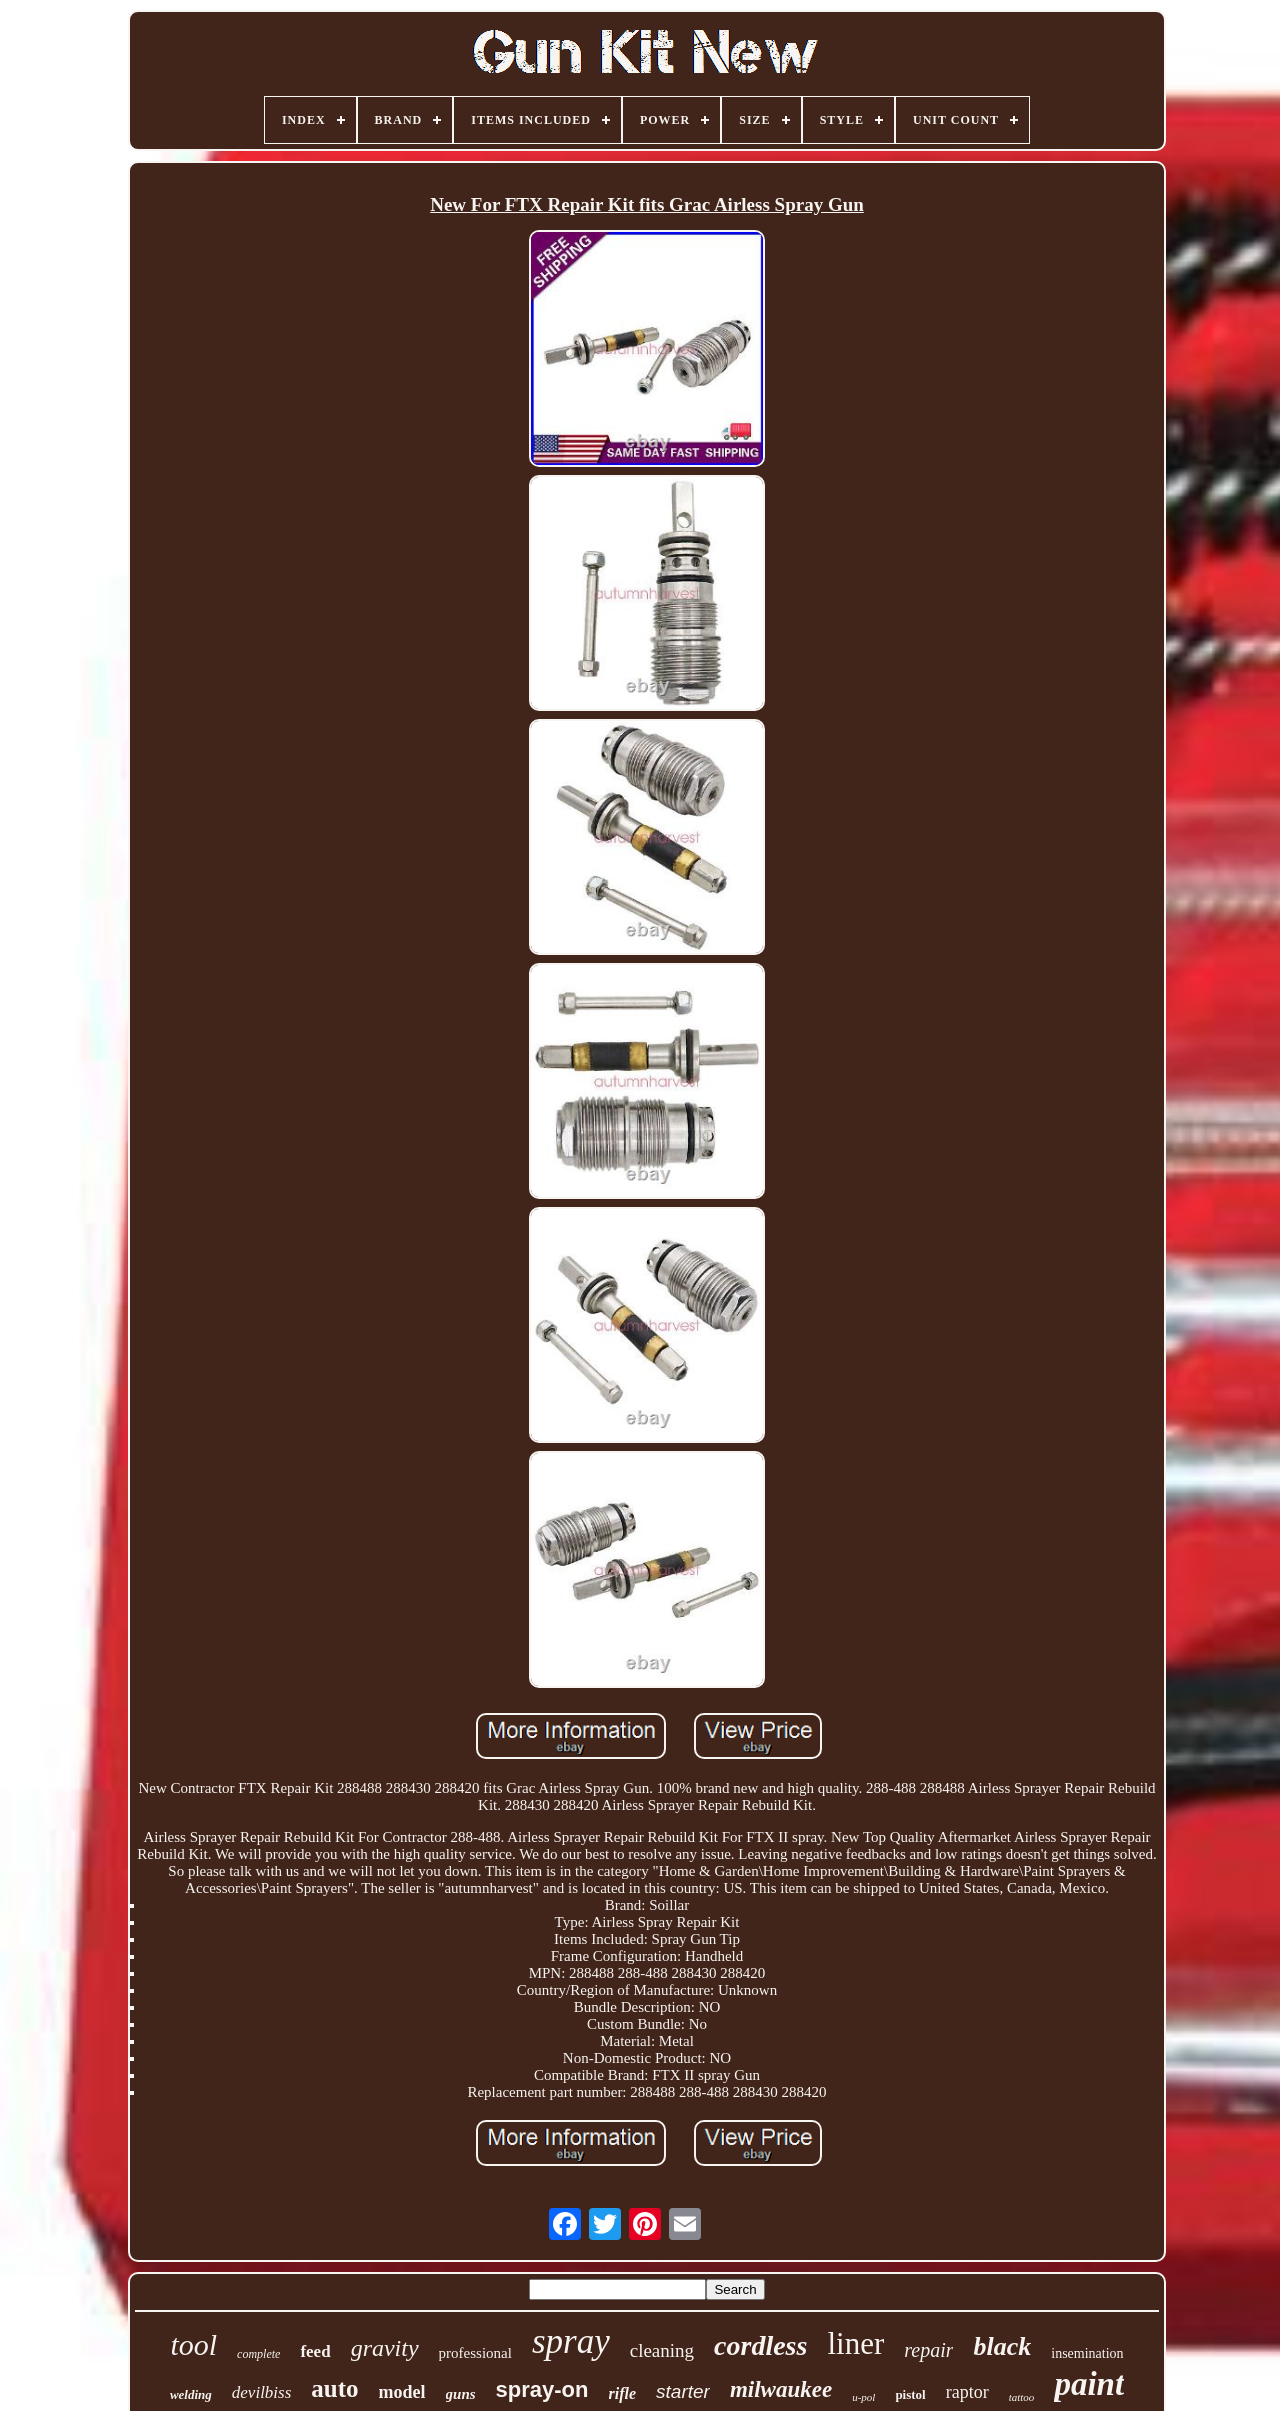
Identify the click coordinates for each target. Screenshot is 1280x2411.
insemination (1087, 2353)
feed (315, 2351)
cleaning (662, 2350)
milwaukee (781, 2389)
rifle (623, 2393)
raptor (967, 2392)
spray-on (542, 2389)
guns (461, 2394)
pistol (910, 2394)
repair (928, 2350)
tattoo (1022, 2397)
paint (1089, 2384)
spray (571, 2341)
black (1002, 2346)
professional (475, 2353)
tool (193, 2344)
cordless (760, 2345)
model (402, 2392)
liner (855, 2343)
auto (334, 2388)
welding (191, 2394)
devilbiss (262, 2392)
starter (683, 2391)
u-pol (863, 2397)
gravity (385, 2348)
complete (258, 2354)
